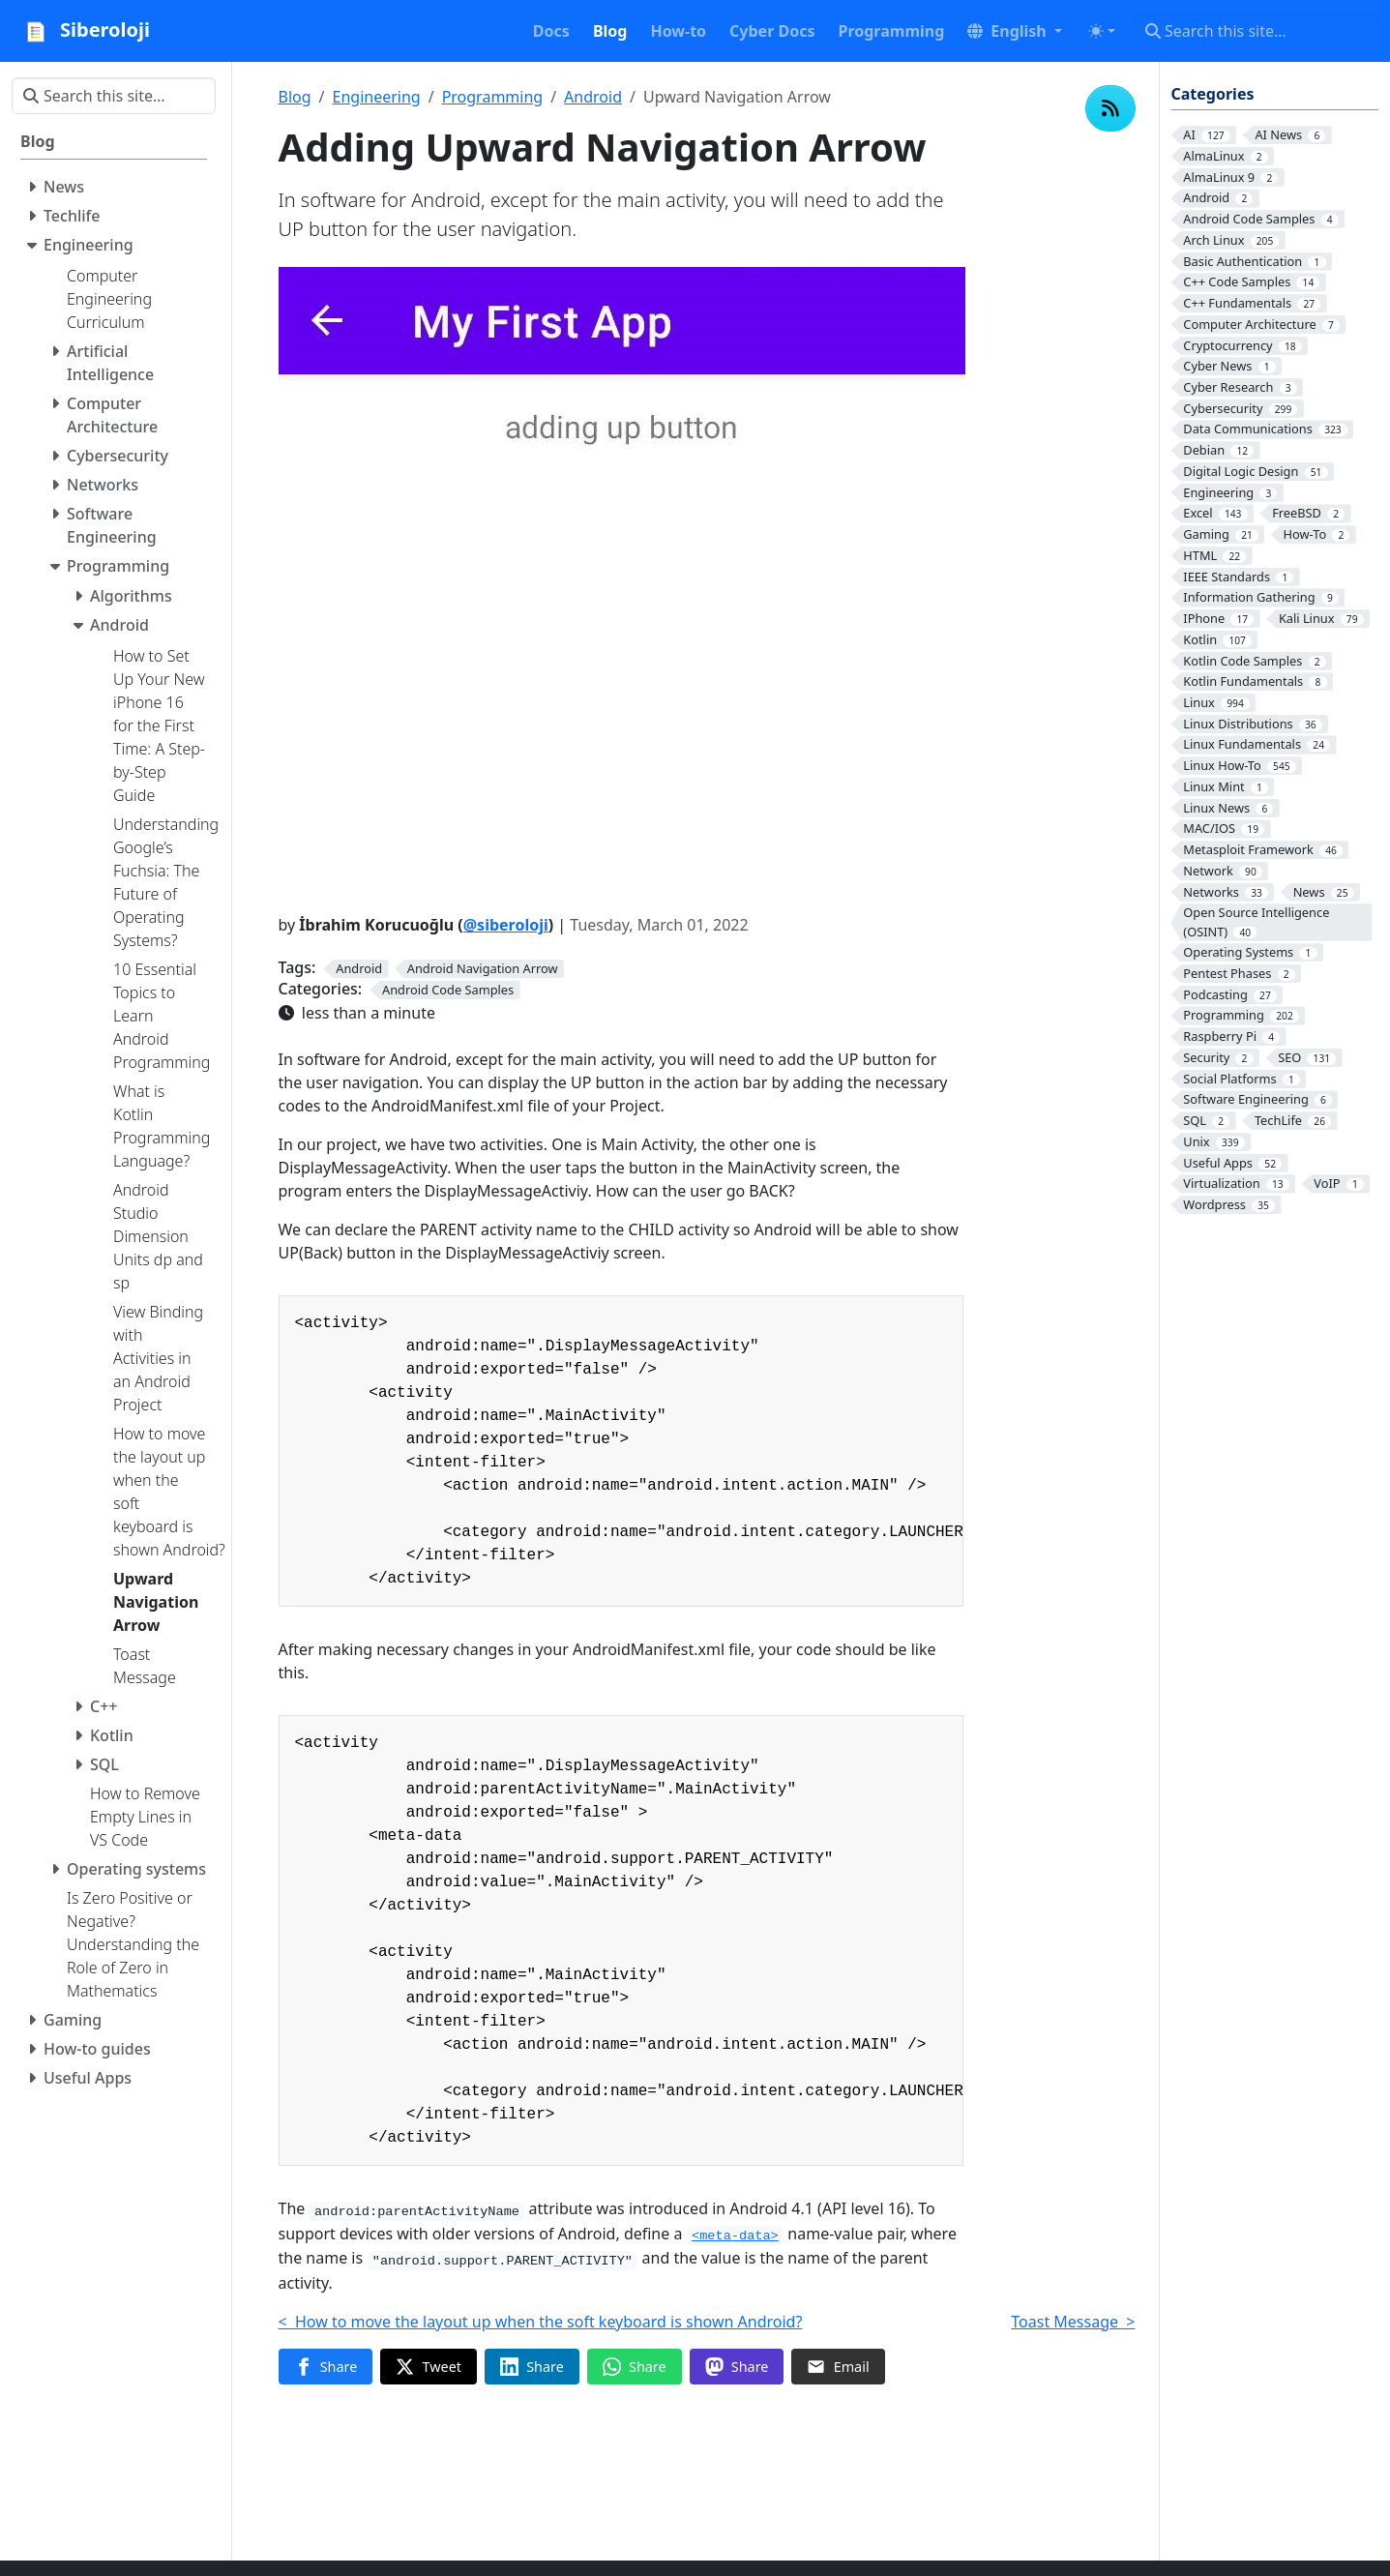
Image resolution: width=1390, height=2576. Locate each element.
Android (593, 96)
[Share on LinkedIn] (532, 2367)
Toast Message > (1073, 2321)
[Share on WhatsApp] (634, 2367)
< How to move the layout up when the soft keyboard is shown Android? (541, 2321)
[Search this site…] (1256, 31)
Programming (493, 96)
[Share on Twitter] (428, 2367)
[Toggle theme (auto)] (1101, 31)
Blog (295, 96)
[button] (1015, 31)
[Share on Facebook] (326, 2367)
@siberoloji (505, 924)
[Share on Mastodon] (737, 2367)
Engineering (377, 96)
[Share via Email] (837, 2367)
